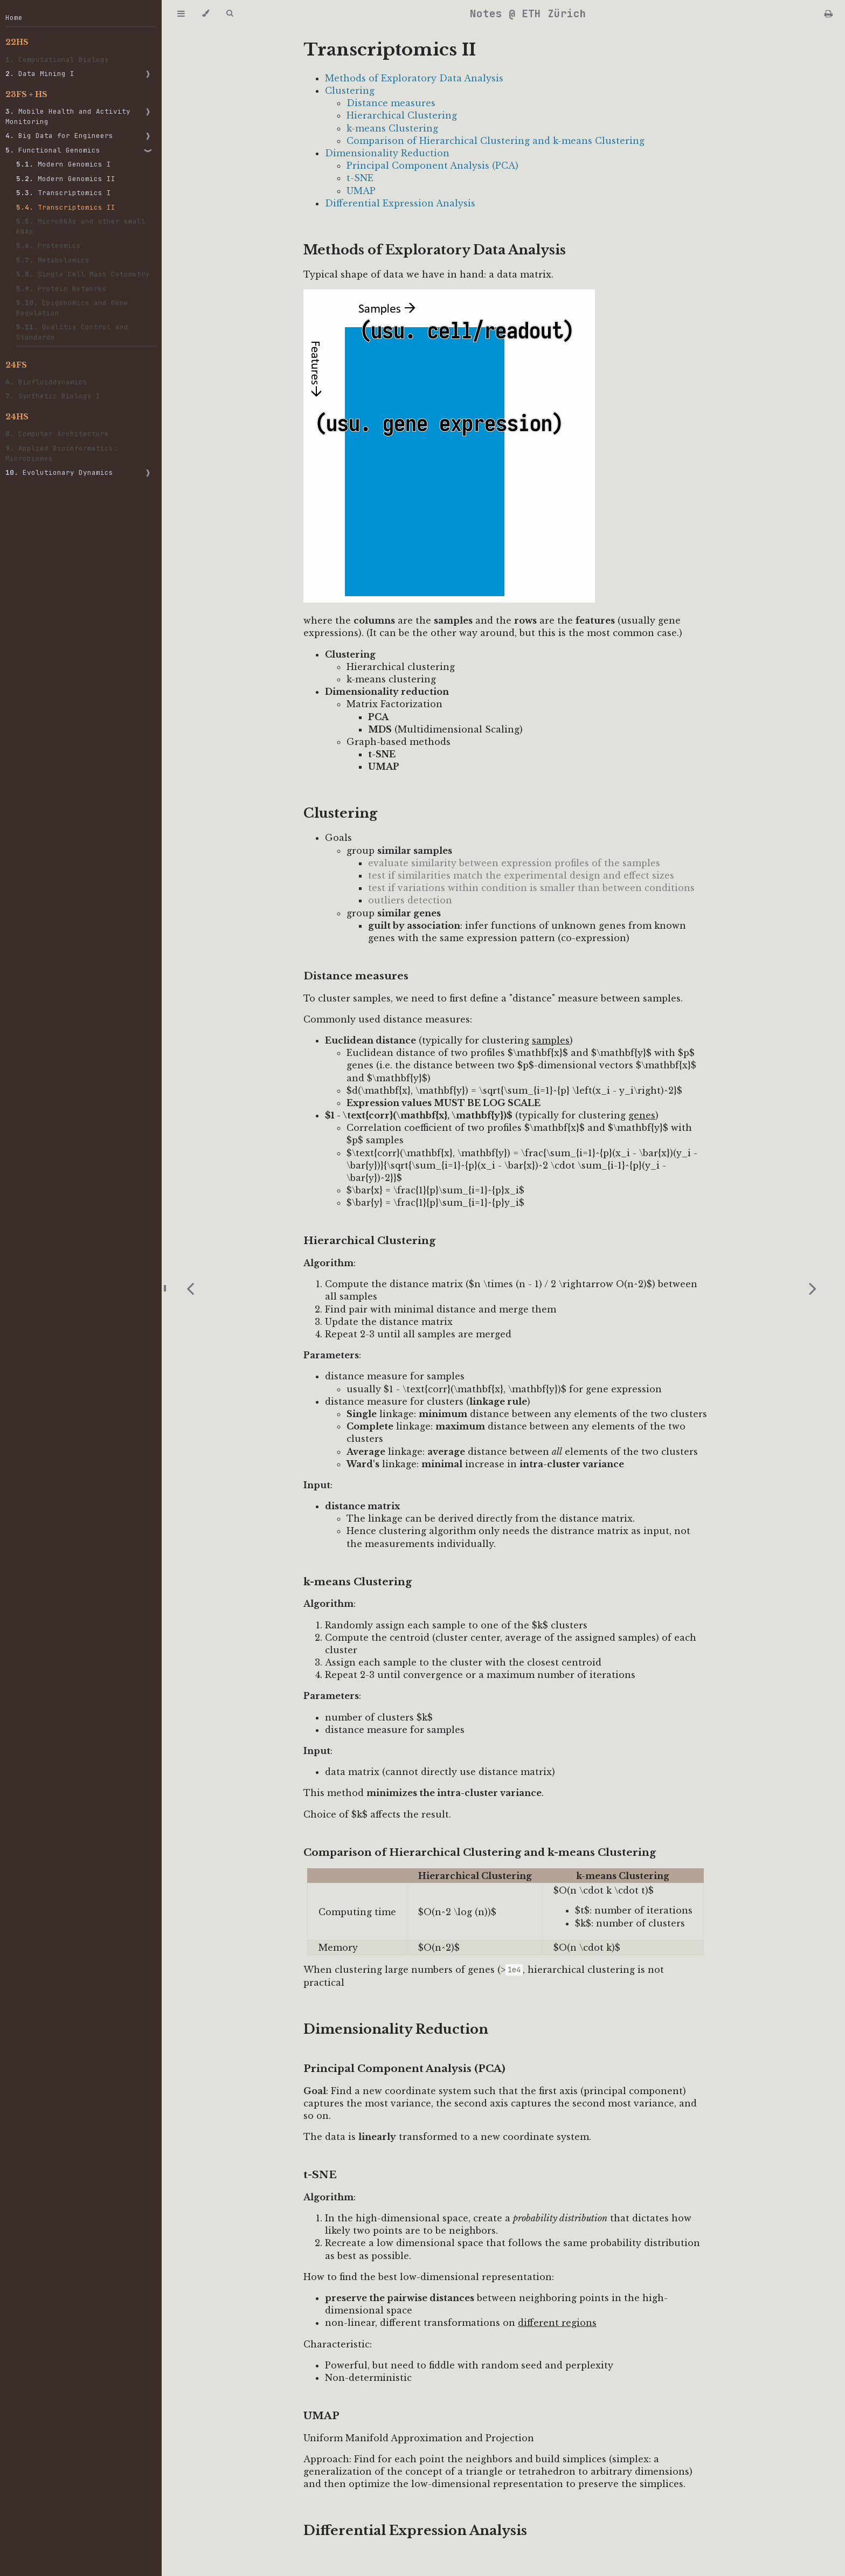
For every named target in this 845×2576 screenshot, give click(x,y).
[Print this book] (828, 13)
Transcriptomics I (63, 192)
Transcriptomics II (65, 207)
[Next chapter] (812, 1288)
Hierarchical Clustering (402, 115)
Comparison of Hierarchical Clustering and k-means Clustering (496, 140)
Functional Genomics (52, 150)
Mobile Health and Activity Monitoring (67, 116)
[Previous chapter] (190, 1288)
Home (14, 17)
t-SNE (360, 177)
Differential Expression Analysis (400, 203)
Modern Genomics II (65, 178)
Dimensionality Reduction (387, 153)
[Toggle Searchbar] (229, 13)
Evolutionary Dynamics (59, 472)
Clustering (350, 90)
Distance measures (391, 103)
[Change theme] (205, 13)
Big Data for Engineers (59, 135)
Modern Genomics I (63, 164)
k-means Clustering (392, 128)
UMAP (361, 190)
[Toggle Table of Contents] (181, 13)
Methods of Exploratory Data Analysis (414, 78)
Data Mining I (39, 73)
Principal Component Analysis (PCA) (432, 165)
